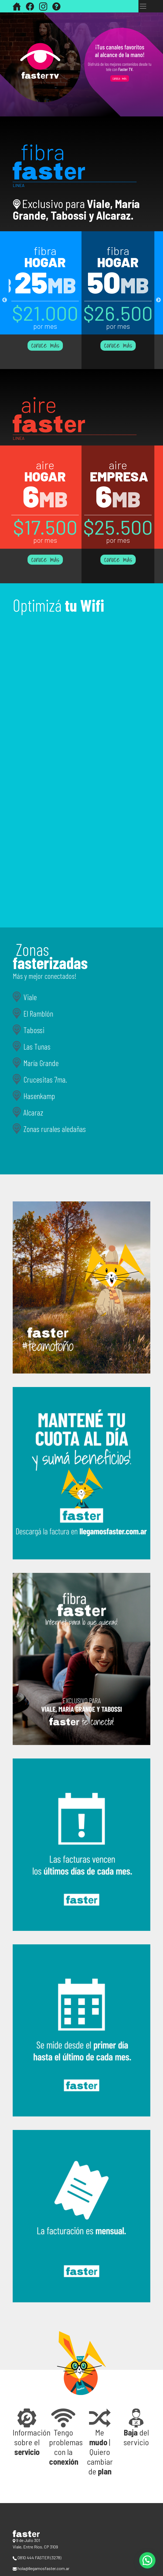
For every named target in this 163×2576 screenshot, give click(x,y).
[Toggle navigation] (143, 6)
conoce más (45, 345)
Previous (4, 300)
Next (158, 300)
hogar (45, 262)
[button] (27, 2432)
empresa (119, 476)
